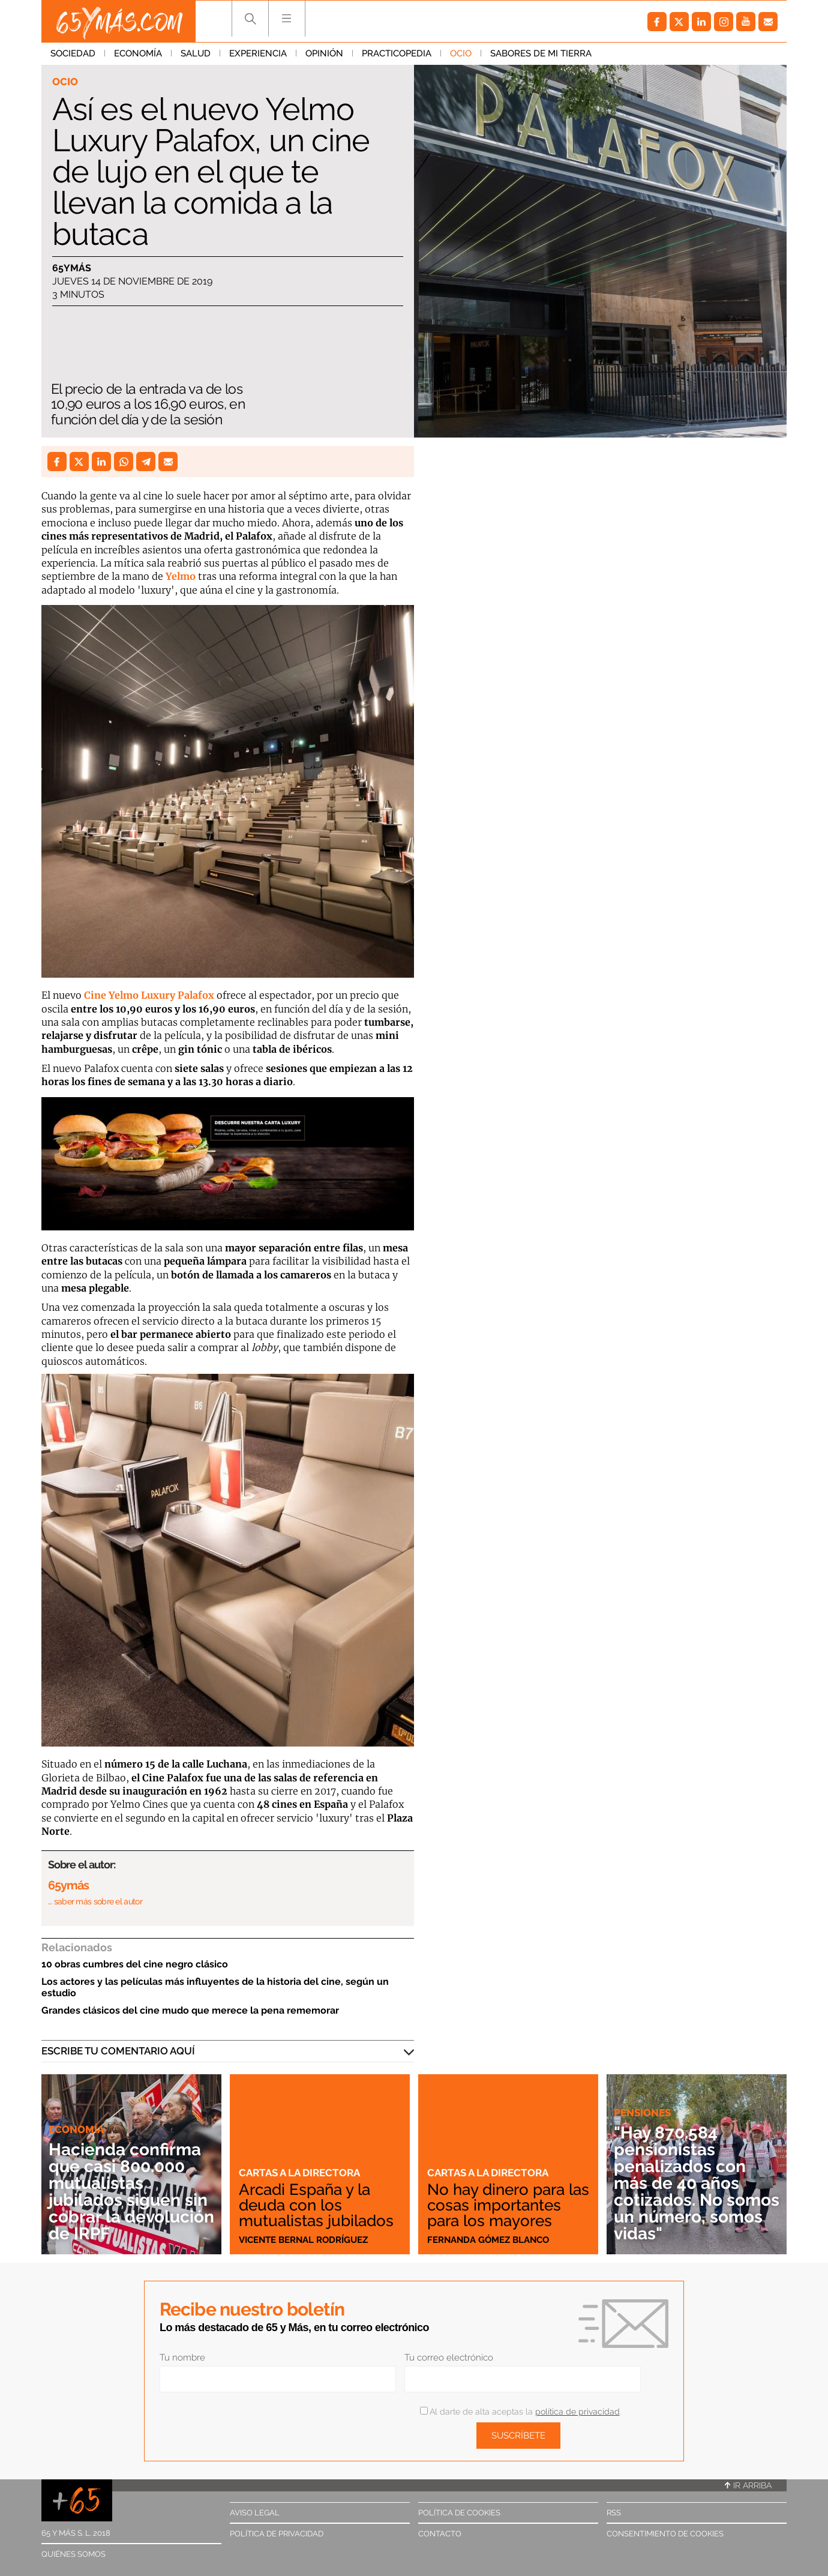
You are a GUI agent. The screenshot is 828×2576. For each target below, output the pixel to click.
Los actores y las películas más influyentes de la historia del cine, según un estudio (215, 1987)
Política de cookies (459, 2512)
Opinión (324, 53)
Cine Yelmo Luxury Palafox (150, 995)
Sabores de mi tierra (541, 53)
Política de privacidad (276, 2533)
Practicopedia (396, 53)
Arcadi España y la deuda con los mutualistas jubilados (316, 2205)
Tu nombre (182, 2357)
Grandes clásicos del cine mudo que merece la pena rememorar (190, 2010)
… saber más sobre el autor (95, 1901)
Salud (196, 53)
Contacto (439, 2533)
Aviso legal (255, 2512)
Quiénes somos (73, 2554)
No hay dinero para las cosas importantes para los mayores (508, 2205)
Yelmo (182, 576)
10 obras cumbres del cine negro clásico (134, 1964)
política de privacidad (577, 2411)
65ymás (71, 268)
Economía (138, 53)
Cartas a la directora (299, 2173)
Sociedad (72, 53)
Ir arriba (748, 2485)
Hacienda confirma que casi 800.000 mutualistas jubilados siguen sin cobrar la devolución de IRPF (131, 2191)
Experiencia (258, 53)
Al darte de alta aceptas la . (520, 2411)
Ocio (461, 53)
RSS (614, 2512)
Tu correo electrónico (448, 2357)
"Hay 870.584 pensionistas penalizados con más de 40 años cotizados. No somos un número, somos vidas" (696, 2183)
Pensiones (642, 2113)
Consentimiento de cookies (665, 2533)
